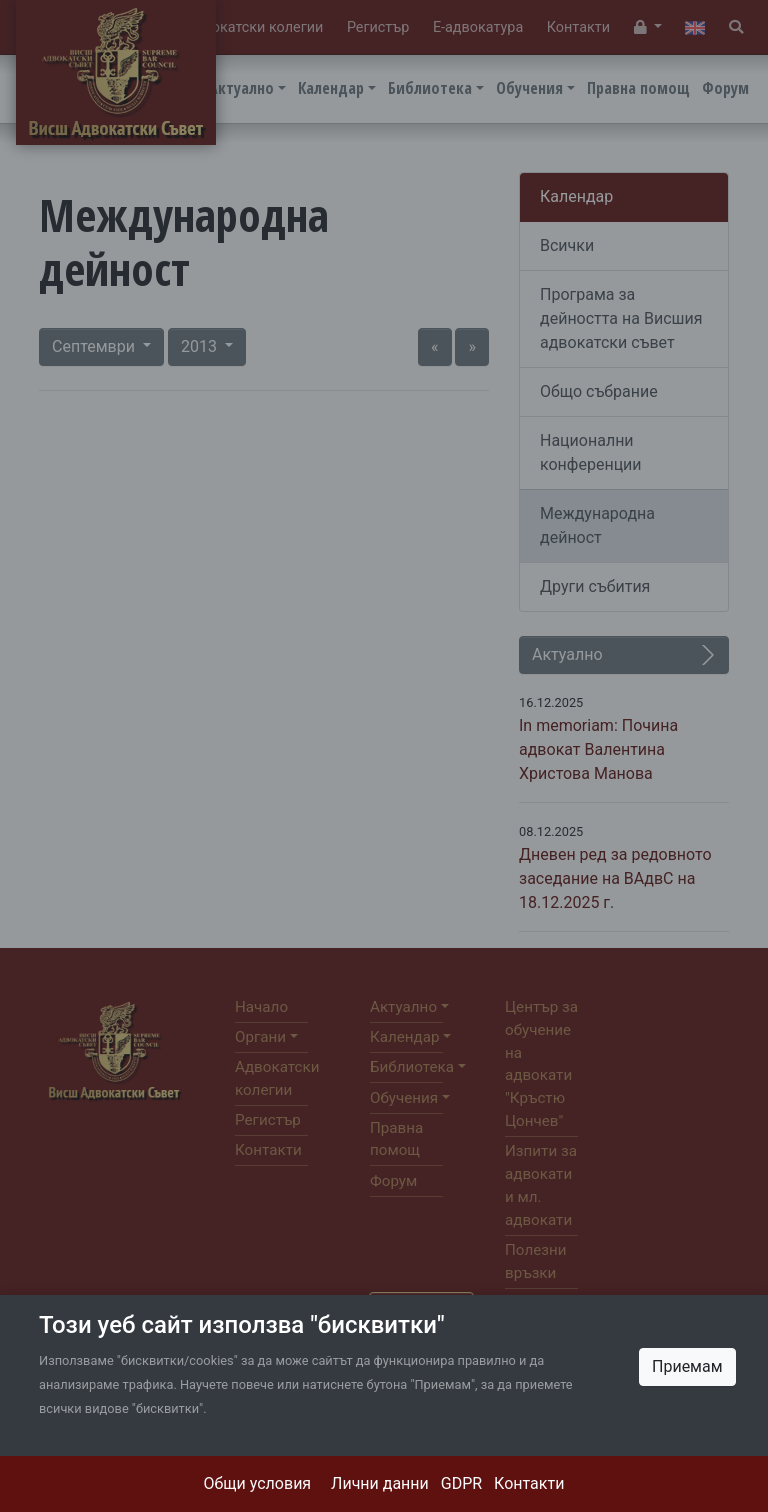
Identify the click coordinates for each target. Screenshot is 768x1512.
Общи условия (258, 1483)
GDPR (461, 1483)
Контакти (529, 1483)
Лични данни (380, 1483)
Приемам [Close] (687, 1366)
